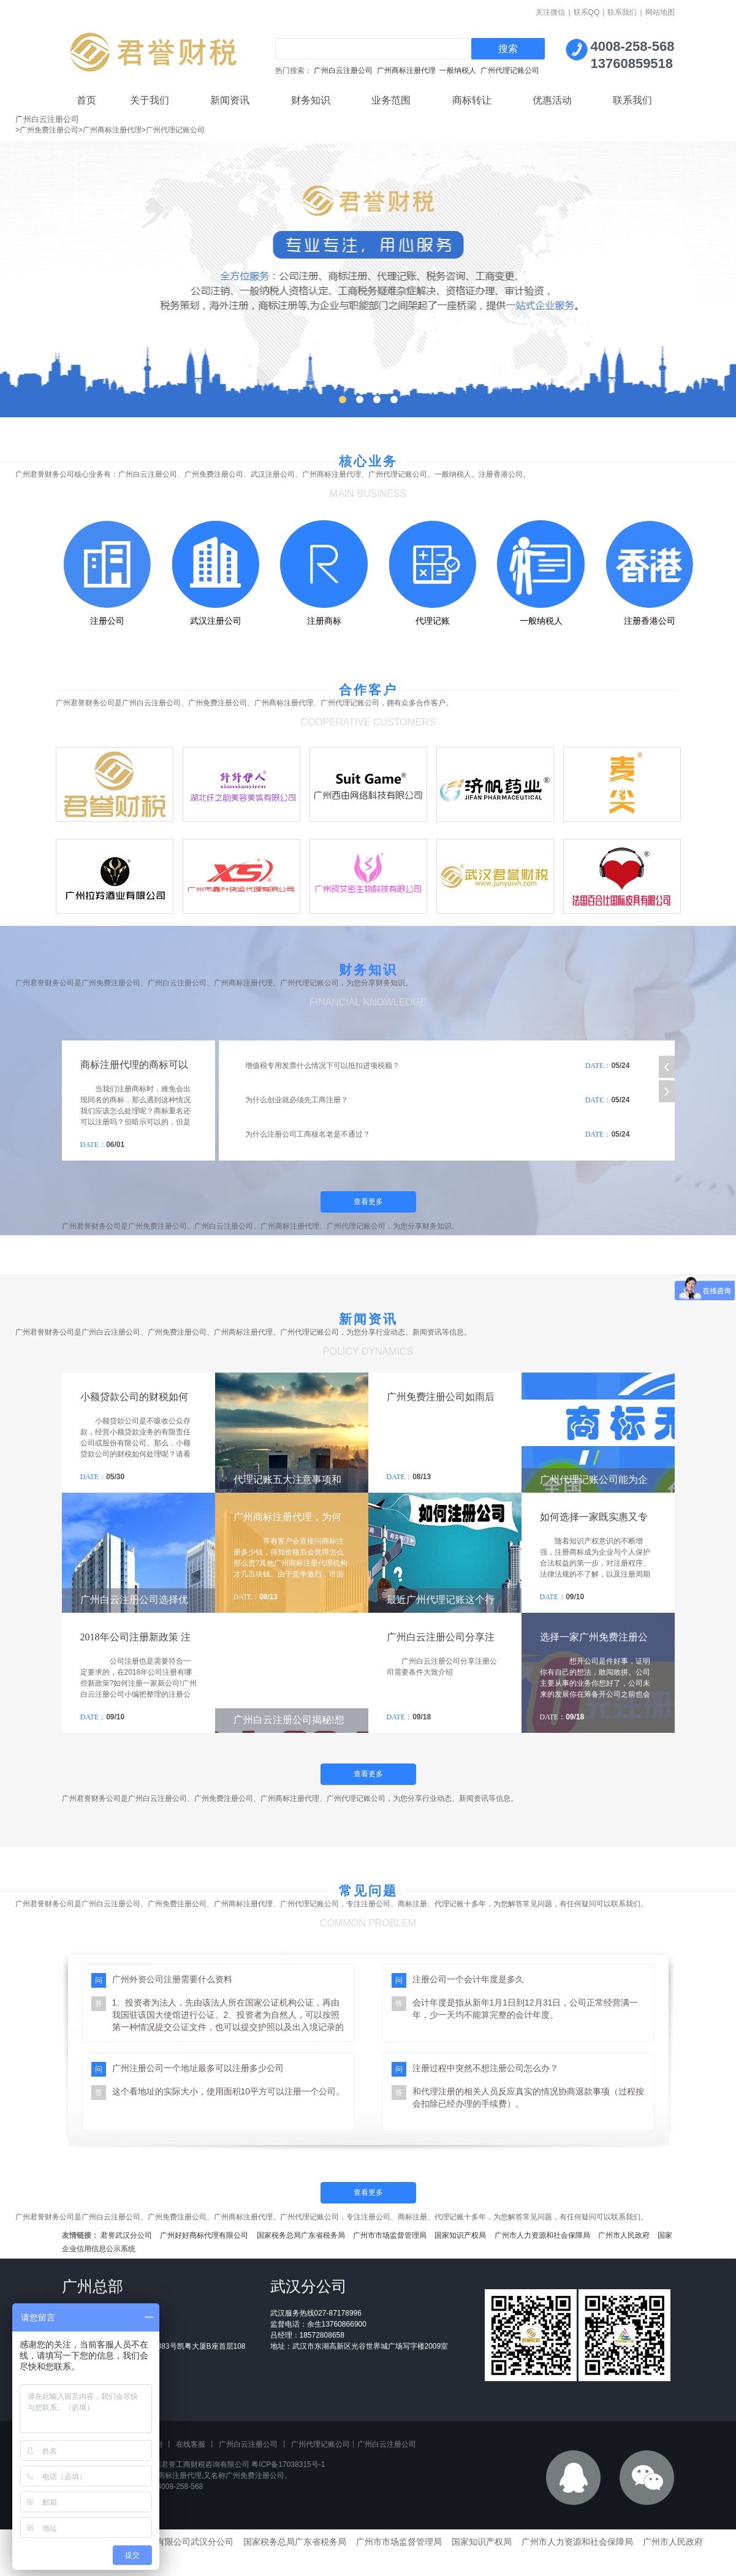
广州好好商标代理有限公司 (204, 2235)
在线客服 (190, 2444)
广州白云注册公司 (343, 70)
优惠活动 (552, 100)
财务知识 (310, 100)
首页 (86, 100)
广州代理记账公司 (509, 70)
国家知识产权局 (460, 2235)
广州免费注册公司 (255, 2475)
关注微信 (550, 12)
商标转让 (471, 100)
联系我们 (622, 12)
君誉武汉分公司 (126, 2235)
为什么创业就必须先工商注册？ (296, 1100)
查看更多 (368, 1201)
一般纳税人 (457, 70)
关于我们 (149, 100)
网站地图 (660, 12)
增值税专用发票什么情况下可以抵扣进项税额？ (322, 1065)
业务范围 (391, 100)
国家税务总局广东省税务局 (301, 2235)
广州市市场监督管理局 (390, 2235)
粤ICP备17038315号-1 (288, 2464)
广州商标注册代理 (406, 70)
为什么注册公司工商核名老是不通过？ (307, 1134)
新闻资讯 (229, 100)
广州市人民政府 (624, 2235)
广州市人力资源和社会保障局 (542, 2235)
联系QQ (587, 12)
